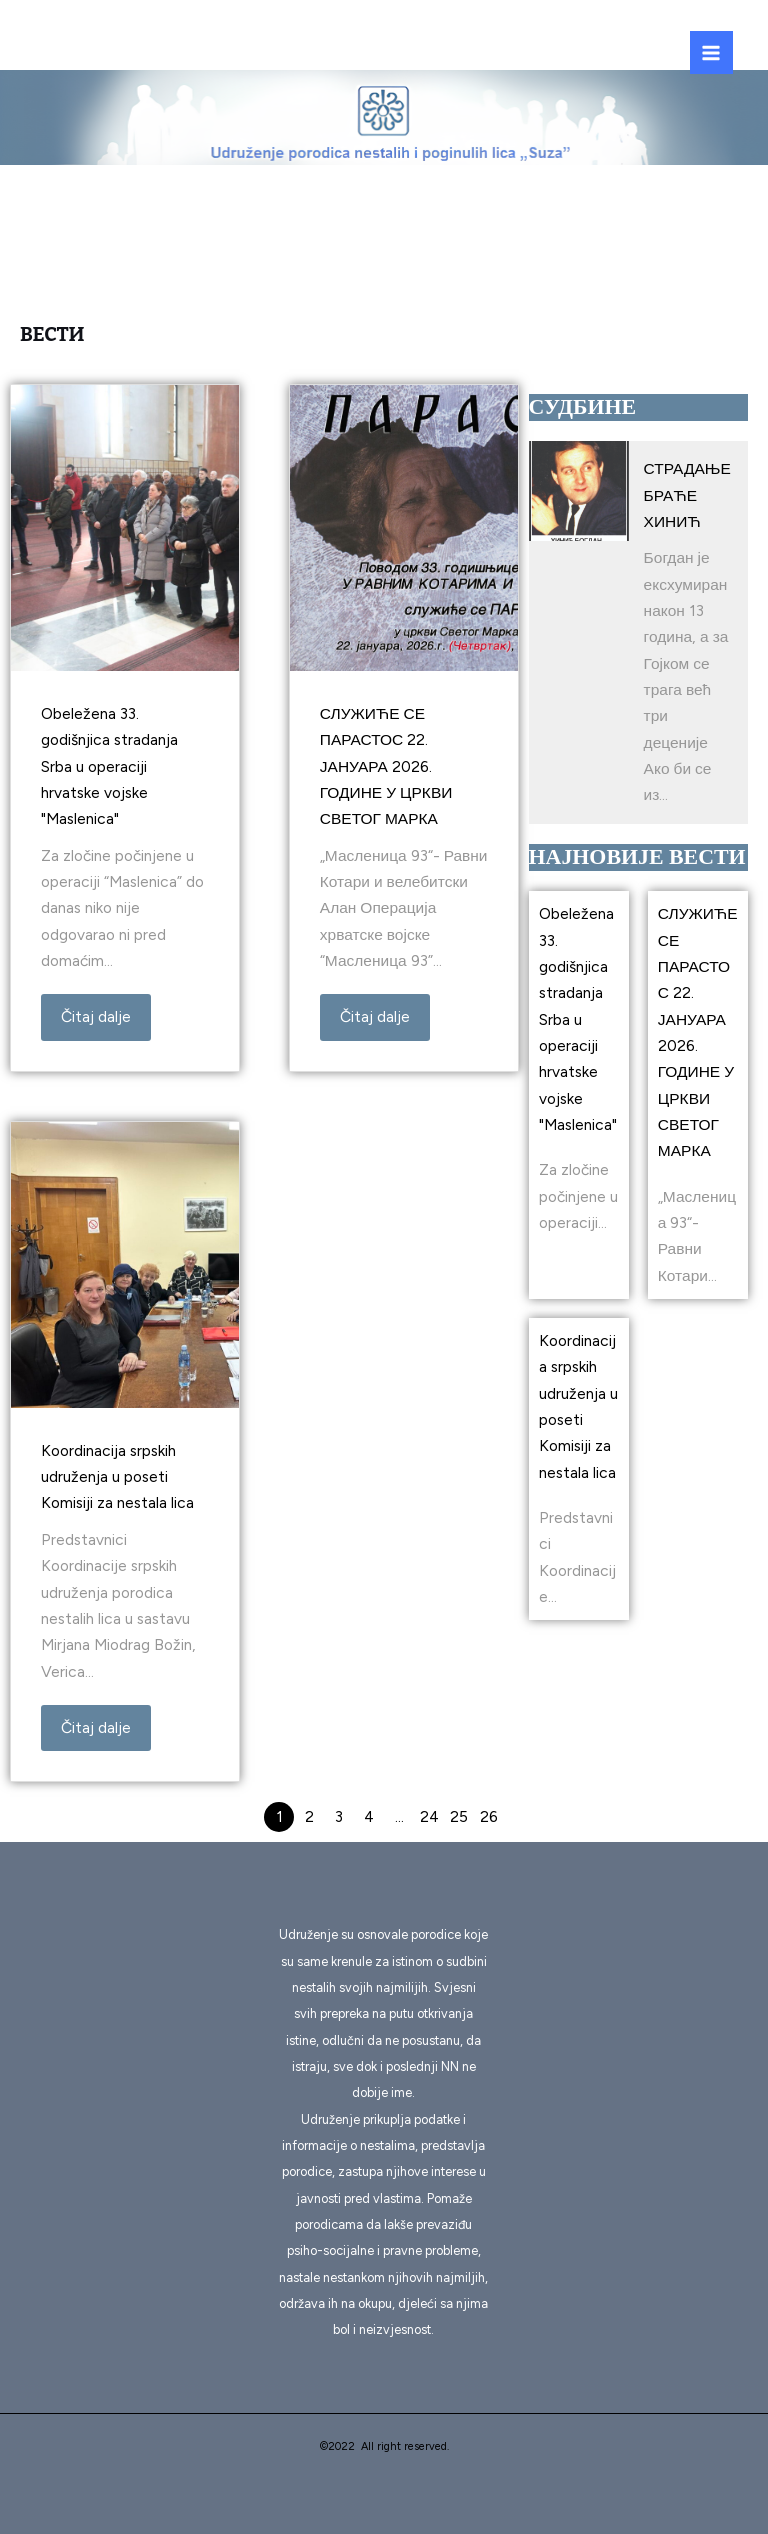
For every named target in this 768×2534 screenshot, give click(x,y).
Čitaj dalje (96, 1016)
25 (459, 1816)
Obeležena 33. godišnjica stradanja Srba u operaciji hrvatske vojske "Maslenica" (109, 766)
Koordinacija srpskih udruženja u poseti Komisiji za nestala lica (117, 1477)
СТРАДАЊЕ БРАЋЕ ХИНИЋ (687, 495)
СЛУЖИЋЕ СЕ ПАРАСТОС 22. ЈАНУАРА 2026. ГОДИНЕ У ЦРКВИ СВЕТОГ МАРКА (386, 766)
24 (429, 1816)
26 (489, 1816)
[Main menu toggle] (711, 52)
